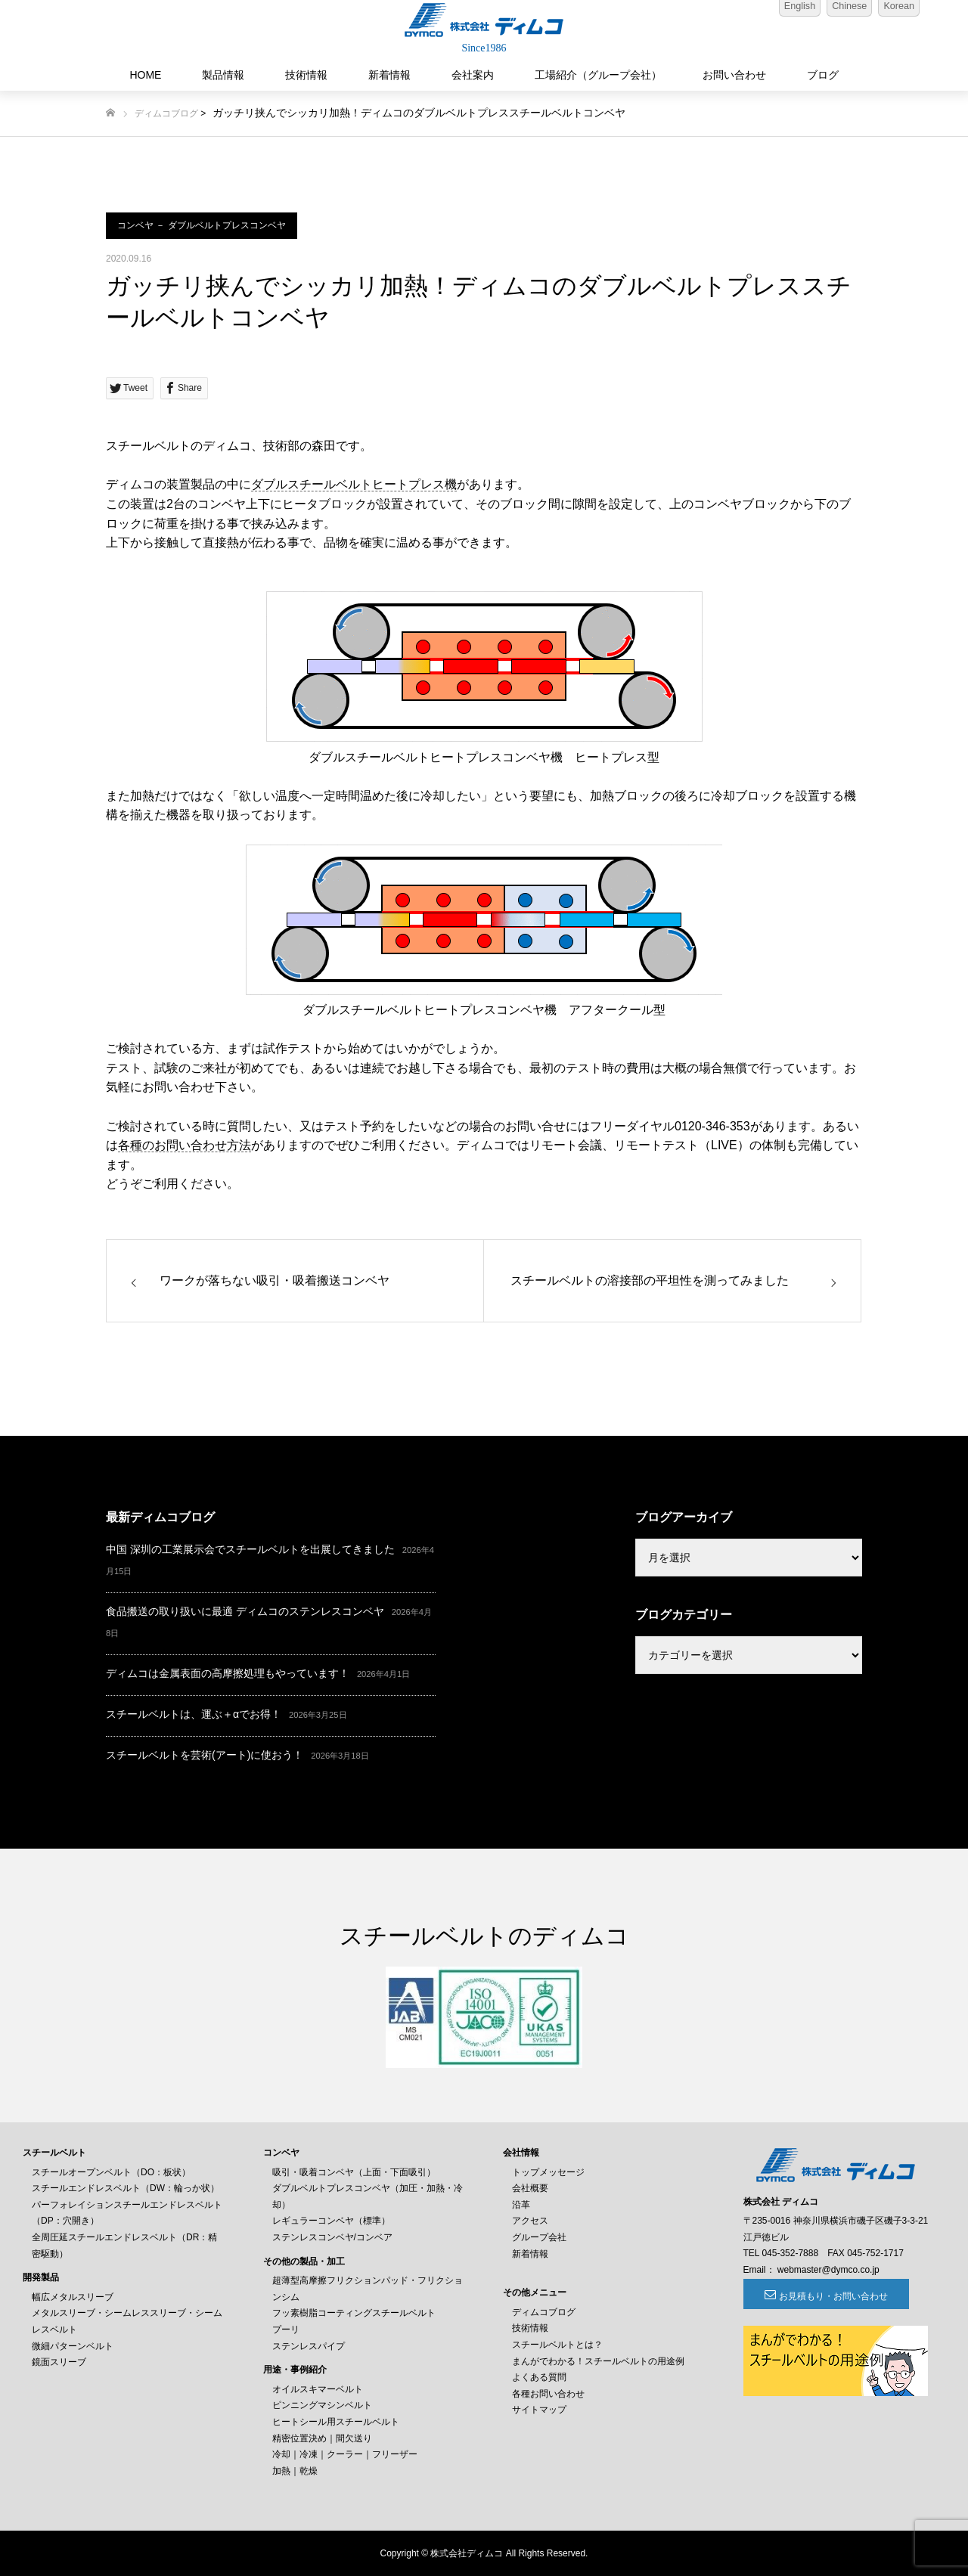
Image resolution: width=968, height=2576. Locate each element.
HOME (145, 75)
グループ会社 (539, 2237)
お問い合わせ (734, 75)
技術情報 (306, 75)
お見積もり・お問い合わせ (825, 2296)
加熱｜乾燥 (295, 2471)
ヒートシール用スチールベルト (335, 2421)
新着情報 (389, 75)
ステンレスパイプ (308, 2346)
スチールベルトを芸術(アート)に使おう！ (204, 1755)
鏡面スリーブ (59, 2362)
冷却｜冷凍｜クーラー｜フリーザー (344, 2454)
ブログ (823, 75)
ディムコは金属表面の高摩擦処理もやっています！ (227, 1673)
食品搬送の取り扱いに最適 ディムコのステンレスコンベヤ (245, 1611)
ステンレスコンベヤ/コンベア (332, 2237)
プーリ (285, 2329)
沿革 (521, 2204)
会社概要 (530, 2188)
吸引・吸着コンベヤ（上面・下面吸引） (354, 2172)
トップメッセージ (548, 2172)
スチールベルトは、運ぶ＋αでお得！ (193, 1714)
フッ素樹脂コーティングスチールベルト (354, 2313)
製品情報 (223, 75)
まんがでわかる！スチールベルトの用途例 (598, 2361)
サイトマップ (539, 2409)
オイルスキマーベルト (317, 2389)
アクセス (530, 2220)
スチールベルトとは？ (557, 2344)
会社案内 (472, 75)
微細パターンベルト (72, 2346)
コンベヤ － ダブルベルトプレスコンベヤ (201, 225)
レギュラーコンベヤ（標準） (331, 2220)
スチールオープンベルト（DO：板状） (111, 2172)
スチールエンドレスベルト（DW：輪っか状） (125, 2188)
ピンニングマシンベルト (322, 2405)
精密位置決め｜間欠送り (322, 2438)
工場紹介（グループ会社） (598, 75)
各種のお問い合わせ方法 (184, 1145)
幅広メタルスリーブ (72, 2297)
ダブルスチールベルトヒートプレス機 (354, 484)
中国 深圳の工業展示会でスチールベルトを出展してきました (250, 1549)
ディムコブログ (166, 113)
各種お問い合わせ (548, 2393)
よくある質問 (539, 2377)
